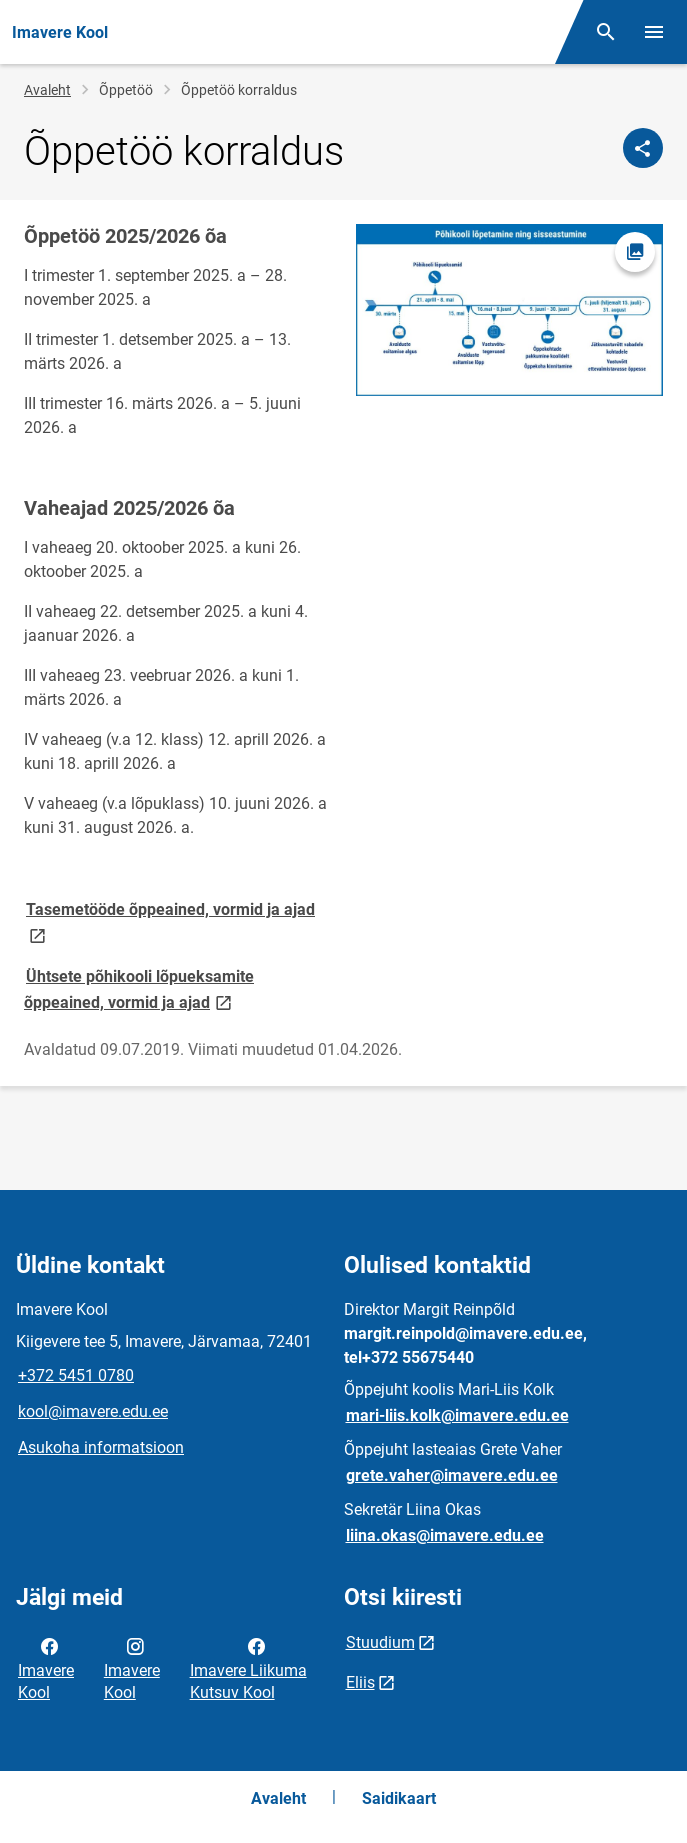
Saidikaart (399, 1798)
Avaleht (47, 90)
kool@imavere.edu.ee (93, 1411)
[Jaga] (643, 148)
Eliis (360, 1682)
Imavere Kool (46, 1668)
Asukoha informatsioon (101, 1447)
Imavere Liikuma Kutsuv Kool (248, 1668)
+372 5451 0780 (76, 1375)
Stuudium (380, 1642)
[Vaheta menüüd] (654, 32)
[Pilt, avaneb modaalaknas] (510, 310)
